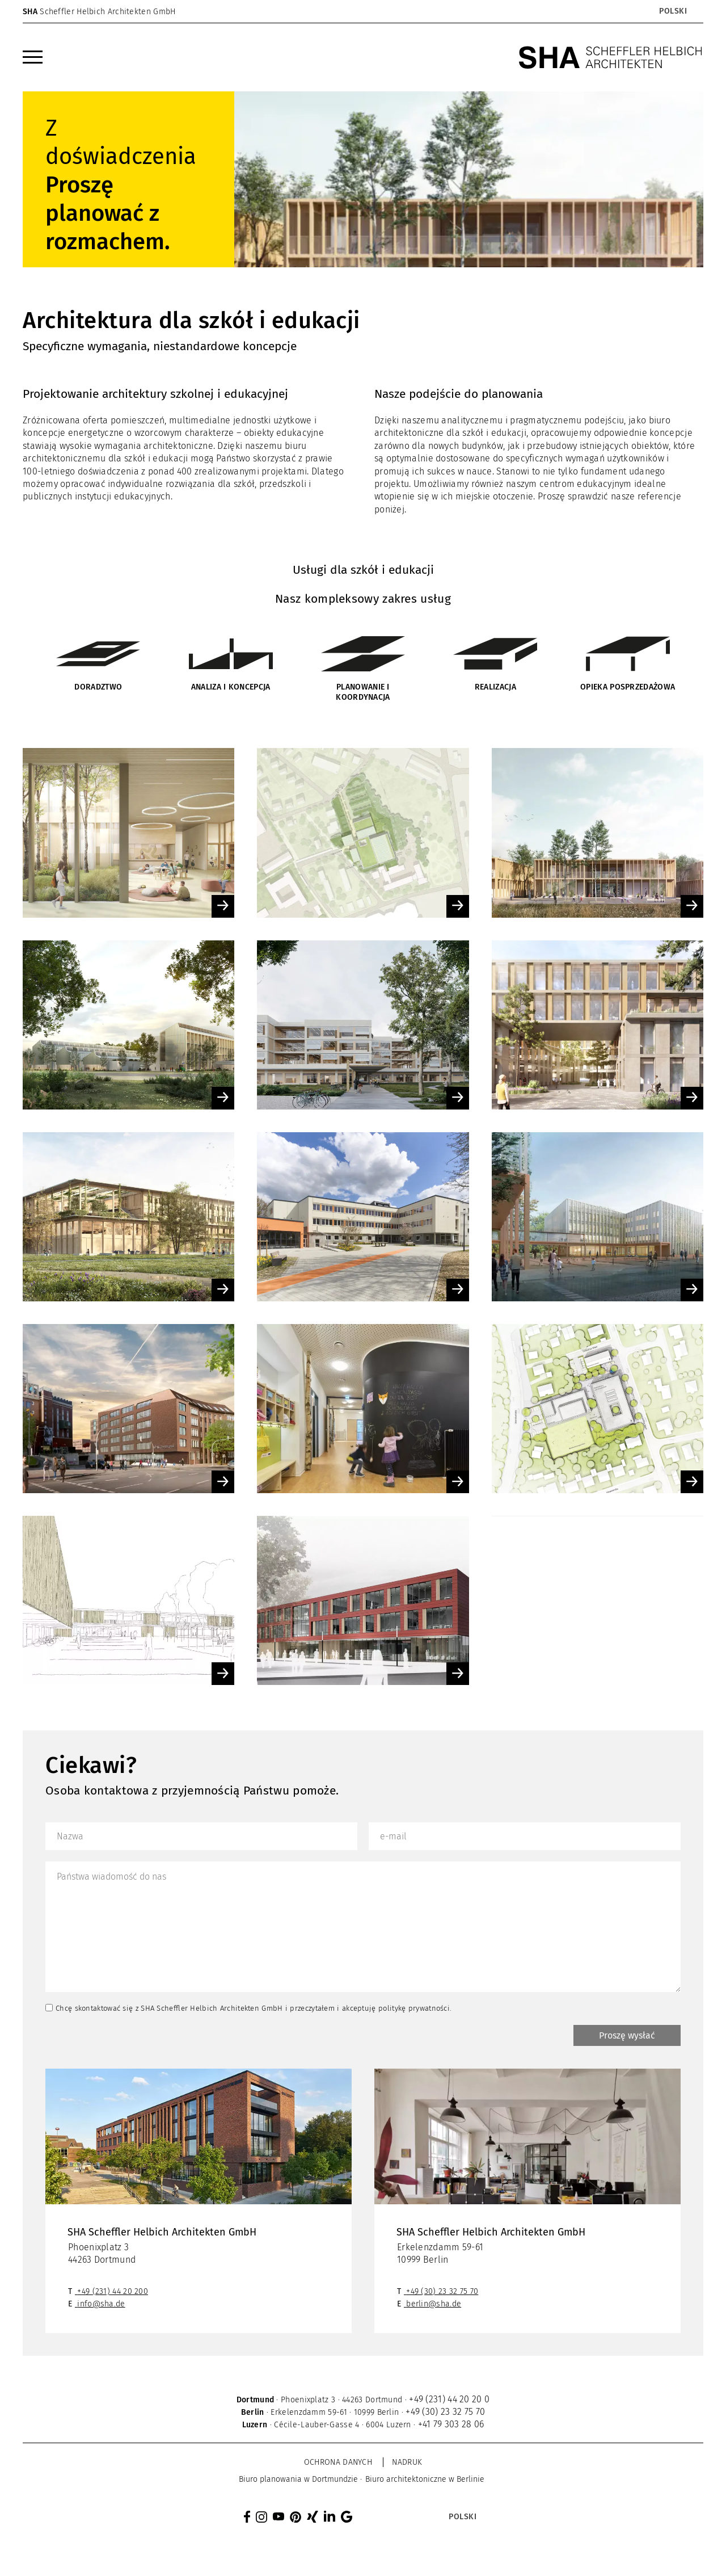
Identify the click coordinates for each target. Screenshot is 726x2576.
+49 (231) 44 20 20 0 (449, 2401)
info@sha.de (101, 2306)
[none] (633, 11)
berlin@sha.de (433, 2306)
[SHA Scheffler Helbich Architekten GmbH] (610, 57)
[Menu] (33, 57)
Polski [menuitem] (673, 11)
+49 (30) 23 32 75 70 (442, 2293)
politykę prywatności (414, 2008)
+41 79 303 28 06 (451, 2426)
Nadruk (407, 2464)
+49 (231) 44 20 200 (112, 2293)
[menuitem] (672, 11)
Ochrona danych (338, 2464)
